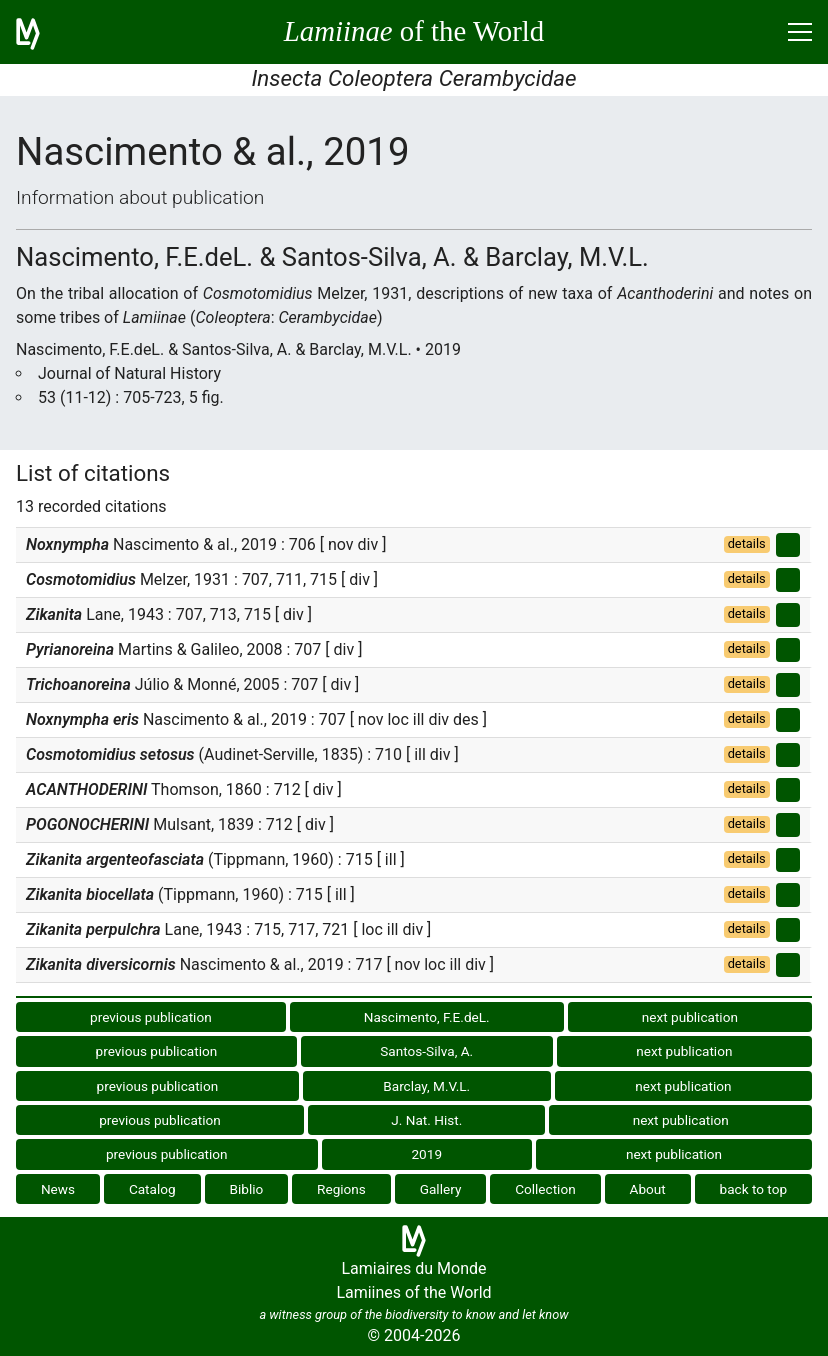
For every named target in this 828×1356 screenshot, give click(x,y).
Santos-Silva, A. (426, 1051)
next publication (690, 1017)
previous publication (151, 1017)
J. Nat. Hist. (426, 1120)
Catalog (152, 1189)
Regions (341, 1189)
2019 (426, 1154)
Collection (545, 1189)
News (58, 1189)
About (648, 1189)
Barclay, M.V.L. (426, 1086)
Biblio (246, 1189)
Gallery (441, 1189)
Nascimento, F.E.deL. (427, 1017)
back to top (754, 1189)
